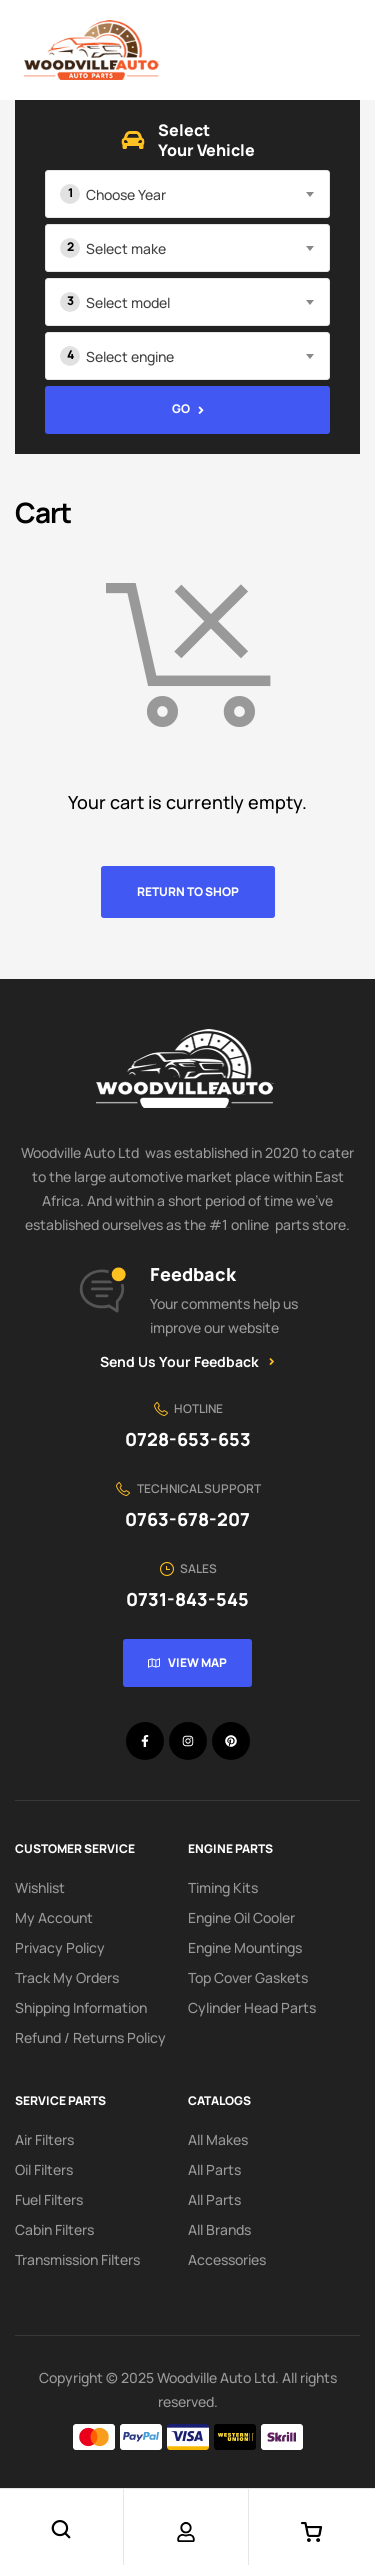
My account (54, 1917)
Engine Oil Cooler (241, 1917)
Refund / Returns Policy (90, 2037)
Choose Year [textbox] (126, 194)
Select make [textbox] (126, 248)
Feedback (193, 1274)
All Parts (214, 2169)
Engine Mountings (245, 1947)
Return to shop (188, 891)
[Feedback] (102, 1291)
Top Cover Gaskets (248, 1977)
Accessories (227, 2259)
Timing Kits (223, 1887)
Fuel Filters (49, 2199)
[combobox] (187, 194)
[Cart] (311, 2532)
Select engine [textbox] (130, 356)
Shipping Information (81, 2007)
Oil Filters (44, 2169)
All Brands (219, 2229)
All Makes (218, 2139)
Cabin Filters (54, 2229)
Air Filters (44, 2139)
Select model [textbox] (128, 302)
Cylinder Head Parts (252, 2007)
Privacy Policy (60, 1947)
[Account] (186, 2532)
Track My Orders (67, 1977)
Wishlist (40, 1887)
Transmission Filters (77, 2259)
